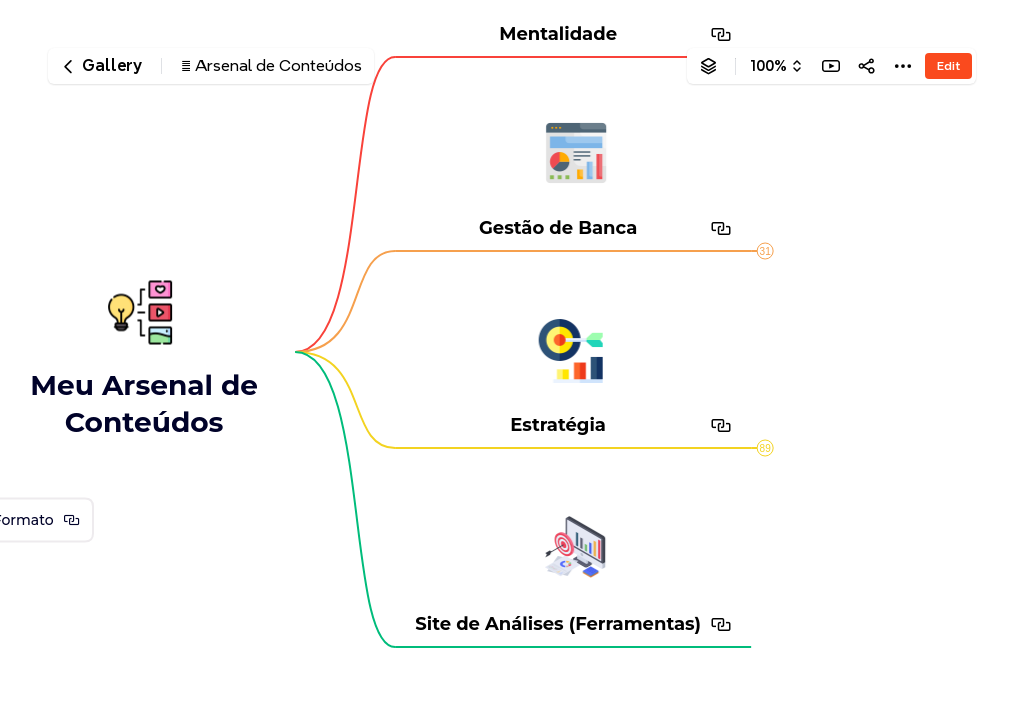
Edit (948, 65)
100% (768, 66)
